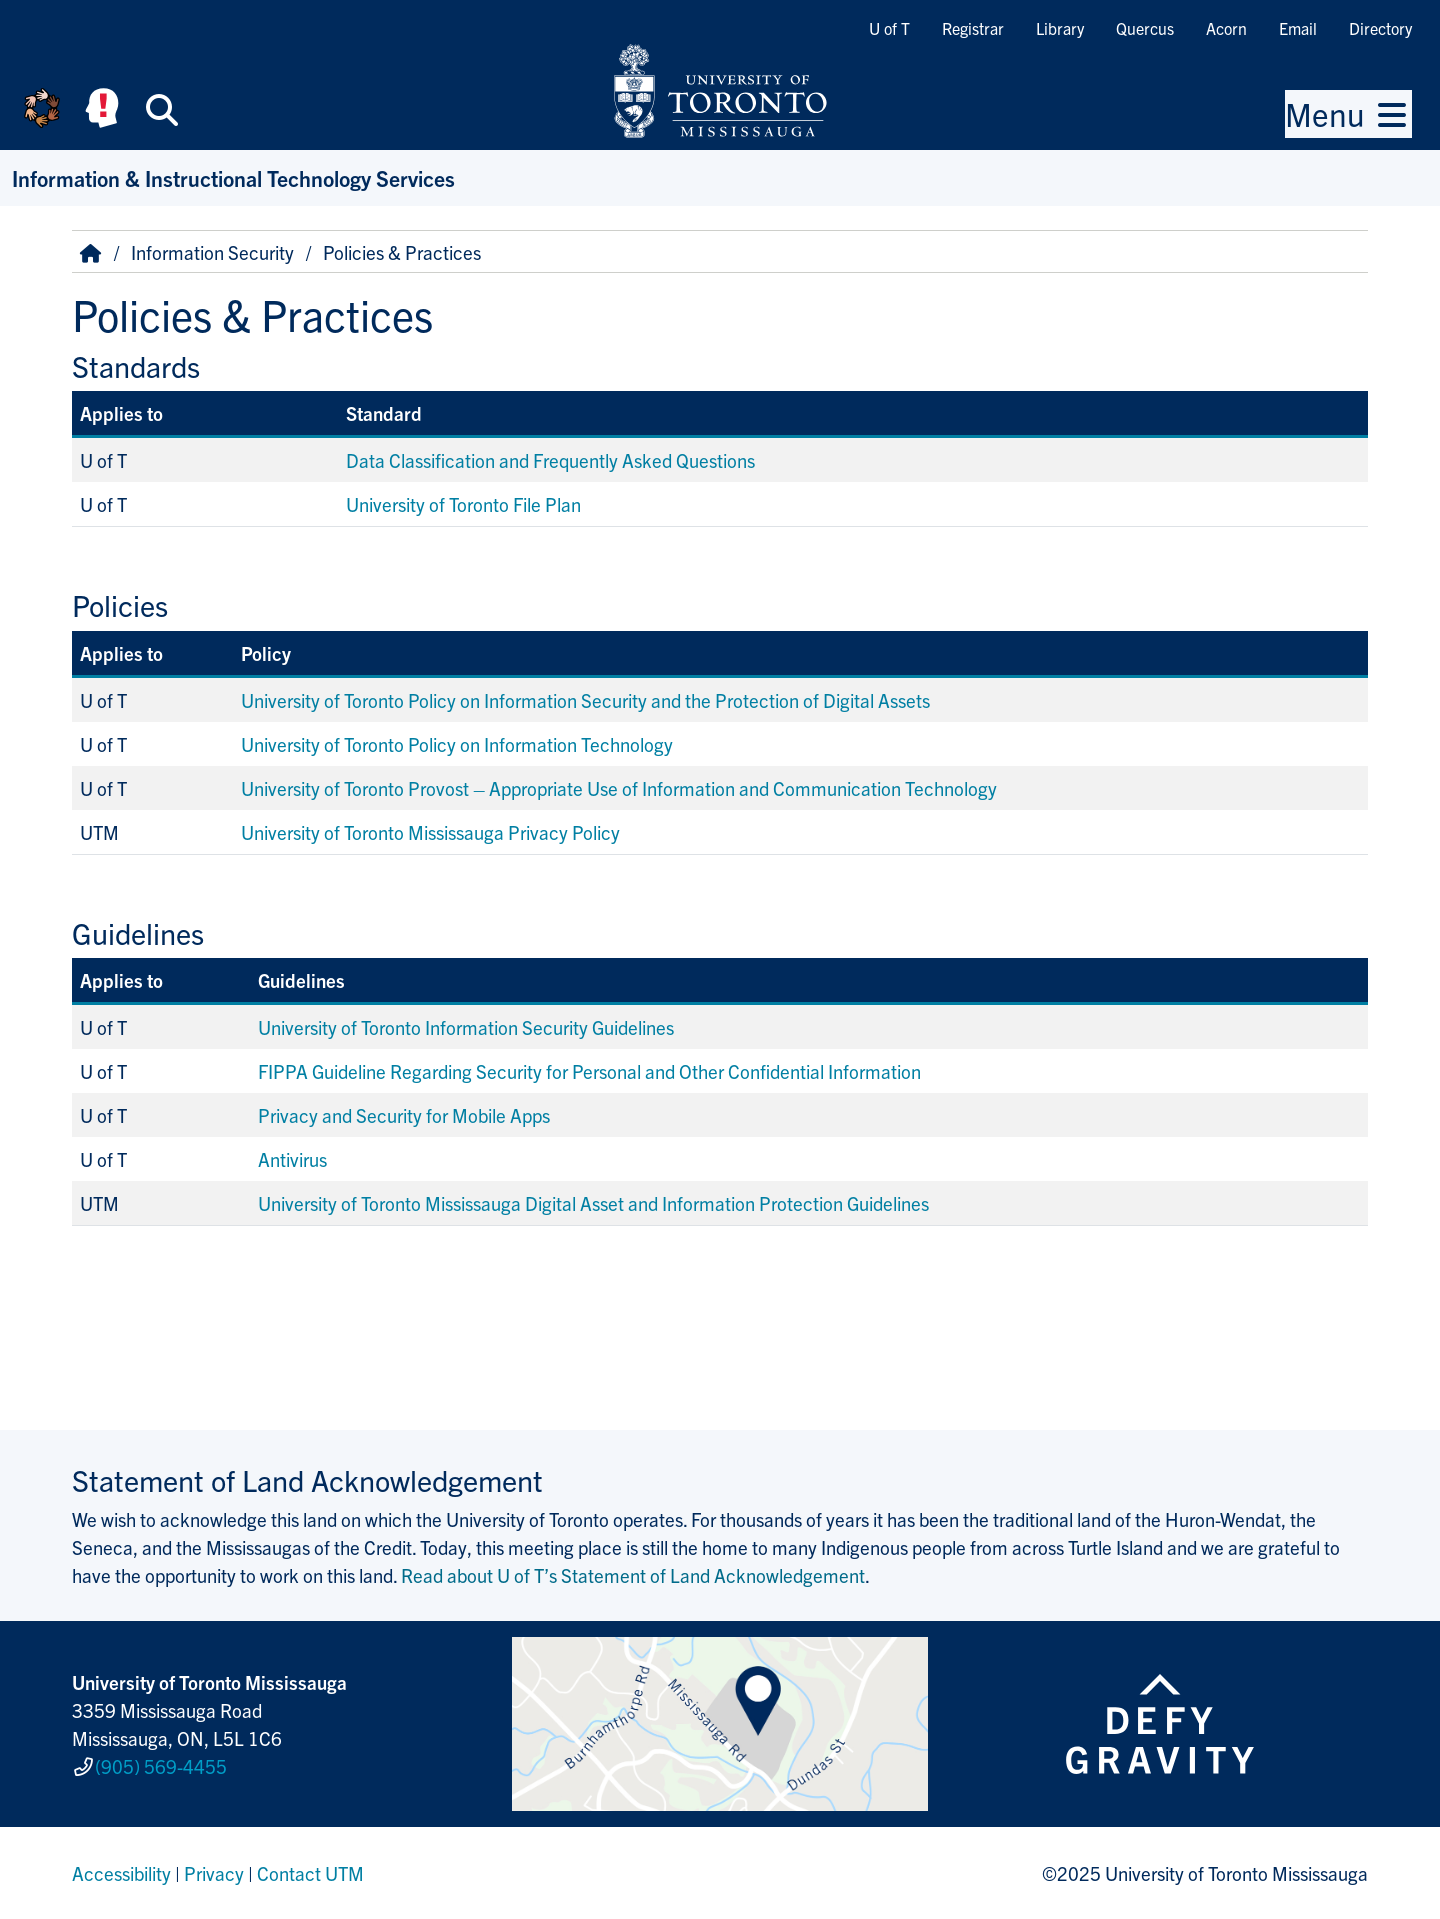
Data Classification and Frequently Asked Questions (550, 460)
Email (1298, 28)
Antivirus (292, 1159)
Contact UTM (310, 1873)
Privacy (214, 1873)
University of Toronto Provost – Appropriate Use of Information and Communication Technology (619, 788)
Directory (1380, 28)
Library (1060, 28)
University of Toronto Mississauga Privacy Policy (430, 832)
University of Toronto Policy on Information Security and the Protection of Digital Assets (585, 700)
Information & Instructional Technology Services (233, 177)
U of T (889, 28)
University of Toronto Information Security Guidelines (466, 1027)
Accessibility (121, 1873)
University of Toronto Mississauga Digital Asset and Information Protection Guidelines (593, 1203)
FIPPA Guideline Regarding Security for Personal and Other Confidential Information (589, 1071)
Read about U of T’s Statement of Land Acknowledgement (633, 1575)
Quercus (1145, 28)
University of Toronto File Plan (463, 504)
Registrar (973, 28)
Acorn (1226, 28)
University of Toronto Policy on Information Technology (457, 744)
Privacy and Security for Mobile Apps (406, 1115)
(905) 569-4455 (161, 1766)
